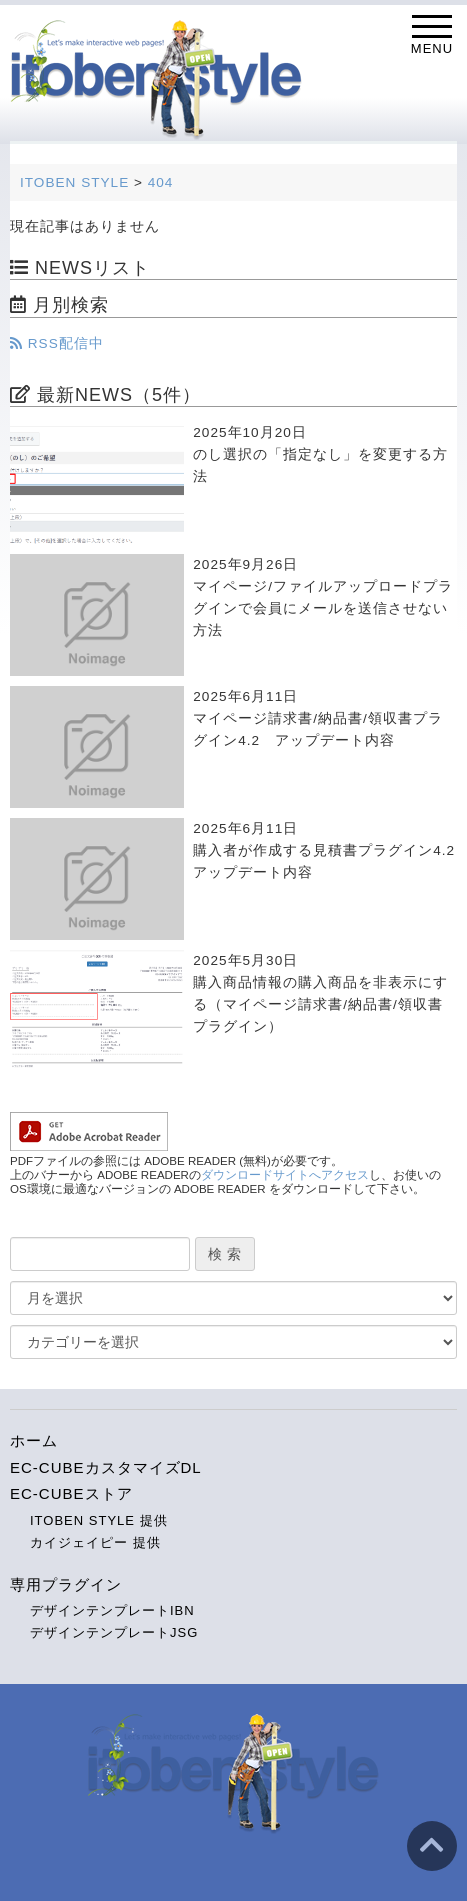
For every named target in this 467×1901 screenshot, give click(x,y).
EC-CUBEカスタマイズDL (106, 1467)
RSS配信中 (57, 343)
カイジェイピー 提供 (95, 1542)
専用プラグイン (66, 1584)
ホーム (34, 1440)
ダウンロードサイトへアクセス (285, 1175)
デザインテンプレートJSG (114, 1632)
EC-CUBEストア (71, 1493)
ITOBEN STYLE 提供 (99, 1520)
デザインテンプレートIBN (112, 1610)
